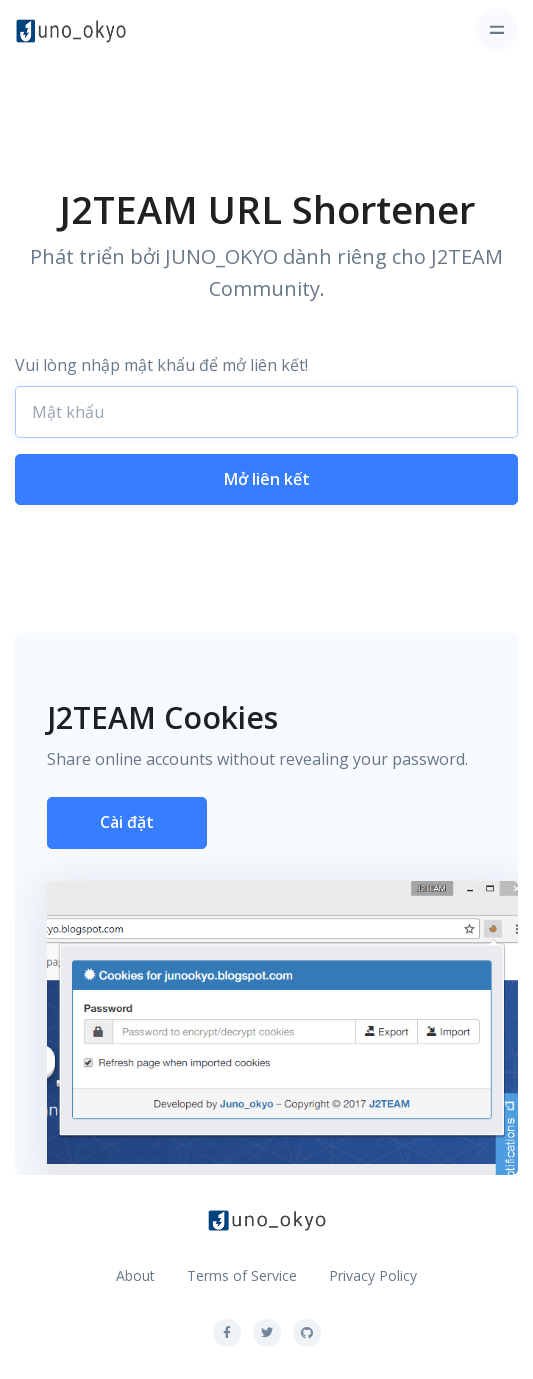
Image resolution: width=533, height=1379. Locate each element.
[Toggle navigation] (496, 29)
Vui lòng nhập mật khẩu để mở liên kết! (161, 365)
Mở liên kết (267, 479)
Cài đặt (127, 822)
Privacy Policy (373, 1275)
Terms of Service (242, 1275)
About (135, 1275)
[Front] (71, 30)
